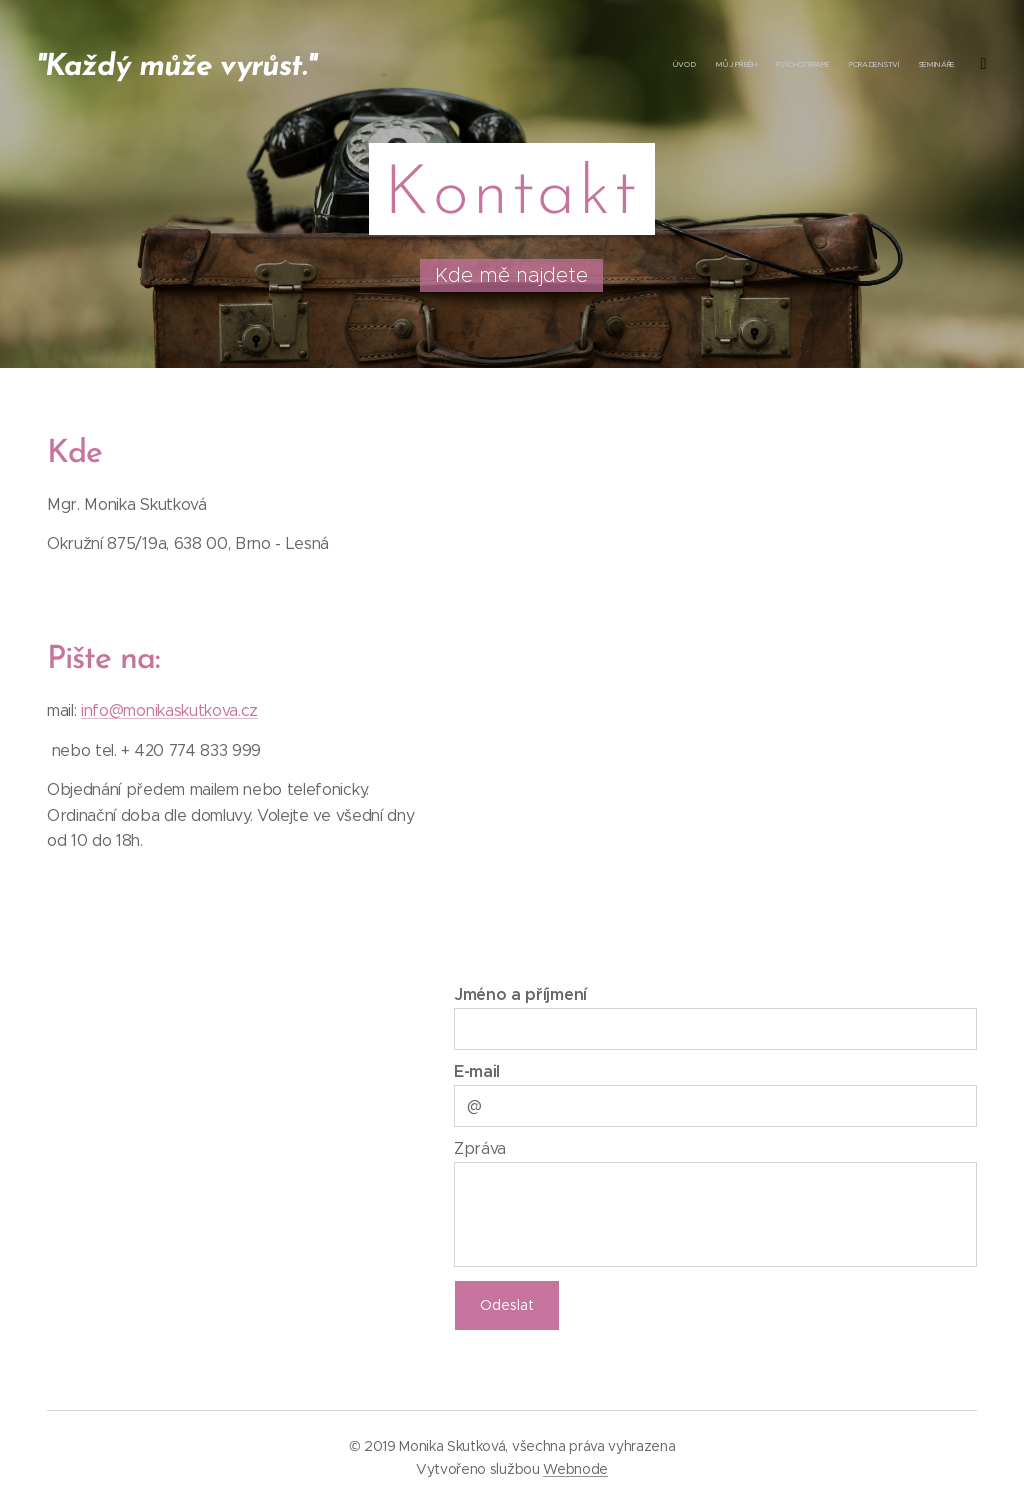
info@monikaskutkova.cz (169, 710)
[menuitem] (831, 65)
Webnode (575, 1469)
